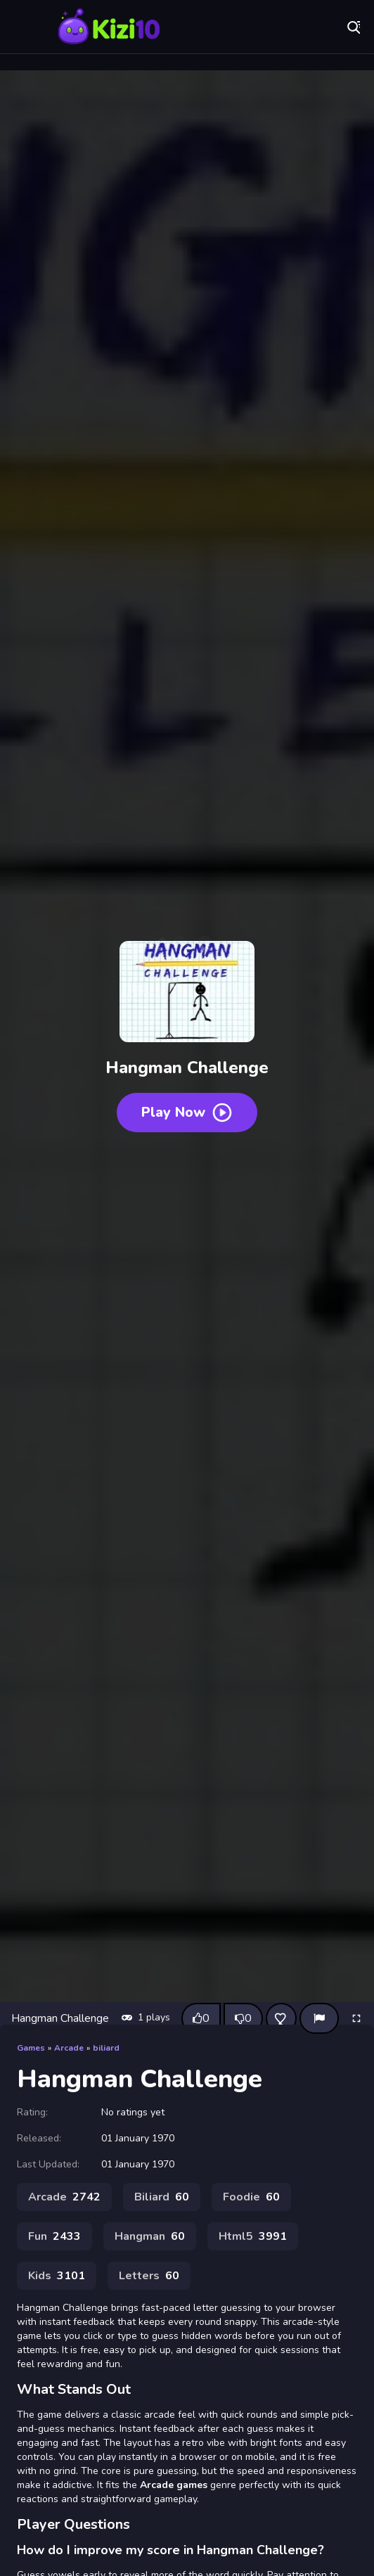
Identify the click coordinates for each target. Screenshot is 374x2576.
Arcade (69, 2047)
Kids (56, 2275)
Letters (149, 2275)
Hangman (150, 2236)
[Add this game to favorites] (281, 2018)
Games (31, 2047)
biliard (106, 2047)
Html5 (253, 2236)
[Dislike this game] (243, 2018)
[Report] (319, 2018)
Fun (54, 2236)
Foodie (251, 2197)
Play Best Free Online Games (109, 28)
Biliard (161, 2197)
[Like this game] (201, 2018)
